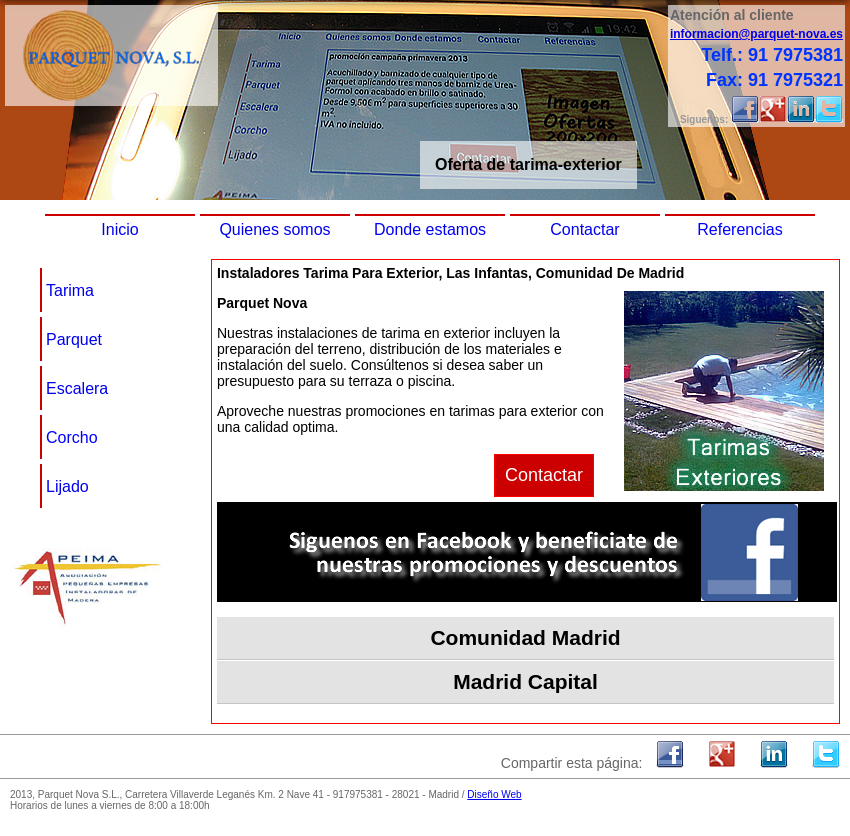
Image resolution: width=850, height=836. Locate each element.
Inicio (119, 229)
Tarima (70, 290)
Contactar (584, 229)
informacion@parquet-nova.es (756, 34)
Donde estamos (430, 229)
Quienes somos (274, 229)
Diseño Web (494, 794)
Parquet (74, 339)
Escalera (77, 388)
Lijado (67, 486)
